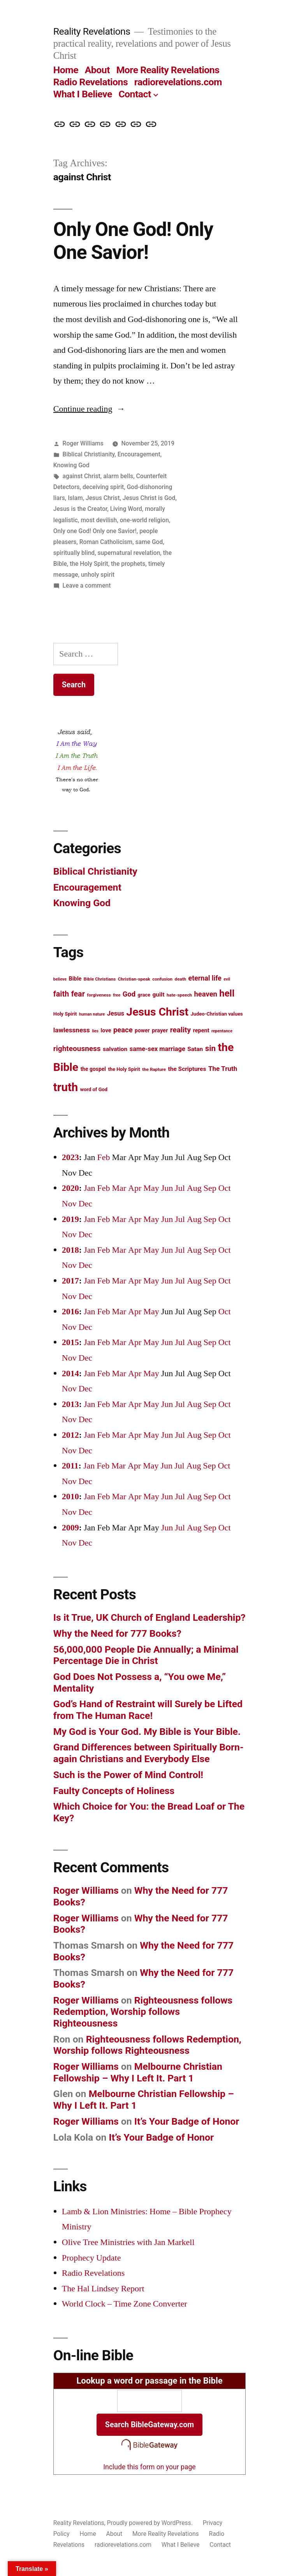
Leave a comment (87, 585)
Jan (89, 1188)
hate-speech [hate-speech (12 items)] (179, 995)
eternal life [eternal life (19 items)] (205, 978)
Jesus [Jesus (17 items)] (115, 1013)
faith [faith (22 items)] (61, 994)
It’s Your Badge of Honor (186, 2121)
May (151, 1188)
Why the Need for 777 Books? (117, 1633)
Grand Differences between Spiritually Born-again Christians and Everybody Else (148, 1752)
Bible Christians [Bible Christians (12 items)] (100, 979)
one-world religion (144, 520)
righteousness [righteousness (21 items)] (77, 1048)
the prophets (128, 563)
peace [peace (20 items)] (123, 1030)
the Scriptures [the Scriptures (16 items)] (187, 1068)
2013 (70, 1404)
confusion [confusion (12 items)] (162, 979)
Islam (75, 498)
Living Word (126, 508)
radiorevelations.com (178, 82)
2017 (70, 1280)
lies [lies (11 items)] (95, 1031)
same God (149, 542)
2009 (70, 1527)
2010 (70, 1496)
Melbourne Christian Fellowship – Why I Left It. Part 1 (137, 2072)
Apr (134, 1188)
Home (65, 70)
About (97, 70)
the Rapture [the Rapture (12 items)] (154, 1069)
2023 (70, 1157)
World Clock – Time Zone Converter (124, 2303)
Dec (85, 1203)
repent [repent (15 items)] (201, 1030)
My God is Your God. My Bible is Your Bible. (147, 1731)
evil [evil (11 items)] (226, 979)
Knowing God (71, 465)
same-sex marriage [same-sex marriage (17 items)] (157, 1049)
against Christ (81, 476)
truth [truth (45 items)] (65, 1087)
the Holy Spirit (89, 563)
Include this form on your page (149, 2467)
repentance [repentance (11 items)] (221, 1031)
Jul (180, 1188)
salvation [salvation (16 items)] (115, 1049)
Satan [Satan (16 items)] (195, 1049)
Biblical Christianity (89, 454)
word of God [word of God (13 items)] (93, 1089)
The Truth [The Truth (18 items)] (222, 1068)
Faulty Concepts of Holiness (113, 1790)
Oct (224, 1188)
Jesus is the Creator (80, 508)
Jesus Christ (103, 498)
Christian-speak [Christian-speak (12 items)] (134, 979)
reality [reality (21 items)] (180, 1029)
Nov (69, 1203)
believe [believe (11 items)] (60, 979)
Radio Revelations (90, 82)
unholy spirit (97, 574)
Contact (134, 94)
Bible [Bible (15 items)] (75, 978)
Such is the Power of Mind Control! (128, 1774)
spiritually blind (74, 552)
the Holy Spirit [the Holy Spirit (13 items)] (124, 1069)
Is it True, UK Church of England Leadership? (149, 1617)
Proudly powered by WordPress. (150, 2523)
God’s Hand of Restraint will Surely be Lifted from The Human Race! (148, 1709)
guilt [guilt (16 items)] (158, 994)
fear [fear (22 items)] (78, 994)
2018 (70, 1250)
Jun (167, 1188)
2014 (70, 1373)
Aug (194, 1188)
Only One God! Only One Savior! (133, 241)
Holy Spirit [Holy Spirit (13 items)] (65, 1014)
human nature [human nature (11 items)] (92, 1014)
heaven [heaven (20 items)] (205, 994)
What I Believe (82, 94)
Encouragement (139, 454)
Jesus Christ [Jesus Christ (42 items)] (157, 1011)
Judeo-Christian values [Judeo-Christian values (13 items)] (217, 1014)
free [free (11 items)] (116, 995)
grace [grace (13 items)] (144, 995)
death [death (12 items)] (180, 979)
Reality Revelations (91, 31)
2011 (70, 1465)
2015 (70, 1342)
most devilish (99, 520)
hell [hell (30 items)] (226, 993)
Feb (103, 1157)
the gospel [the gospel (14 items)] (93, 1069)
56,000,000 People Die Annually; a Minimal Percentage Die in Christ (146, 1655)
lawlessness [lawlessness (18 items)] (71, 1030)
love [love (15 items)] (106, 1030)
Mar (119, 1188)
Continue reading (89, 408)
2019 (70, 1219)
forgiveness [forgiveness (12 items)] (99, 995)
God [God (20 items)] (129, 994)
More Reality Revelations (168, 70)
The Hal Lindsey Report (103, 2288)
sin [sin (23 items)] (210, 1048)
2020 (70, 1188)
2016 (70, 1311)
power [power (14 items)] (142, 1030)
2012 (70, 1435)
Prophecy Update (91, 2257)
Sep (210, 1188)
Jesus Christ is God (149, 498)
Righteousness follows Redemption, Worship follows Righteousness (142, 2012)
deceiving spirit (103, 487)
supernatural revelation (129, 552)
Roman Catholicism (105, 542)
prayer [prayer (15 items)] (160, 1030)
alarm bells (118, 476)
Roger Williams (83, 443)
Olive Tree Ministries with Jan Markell (128, 2242)
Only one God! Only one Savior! (95, 531)
